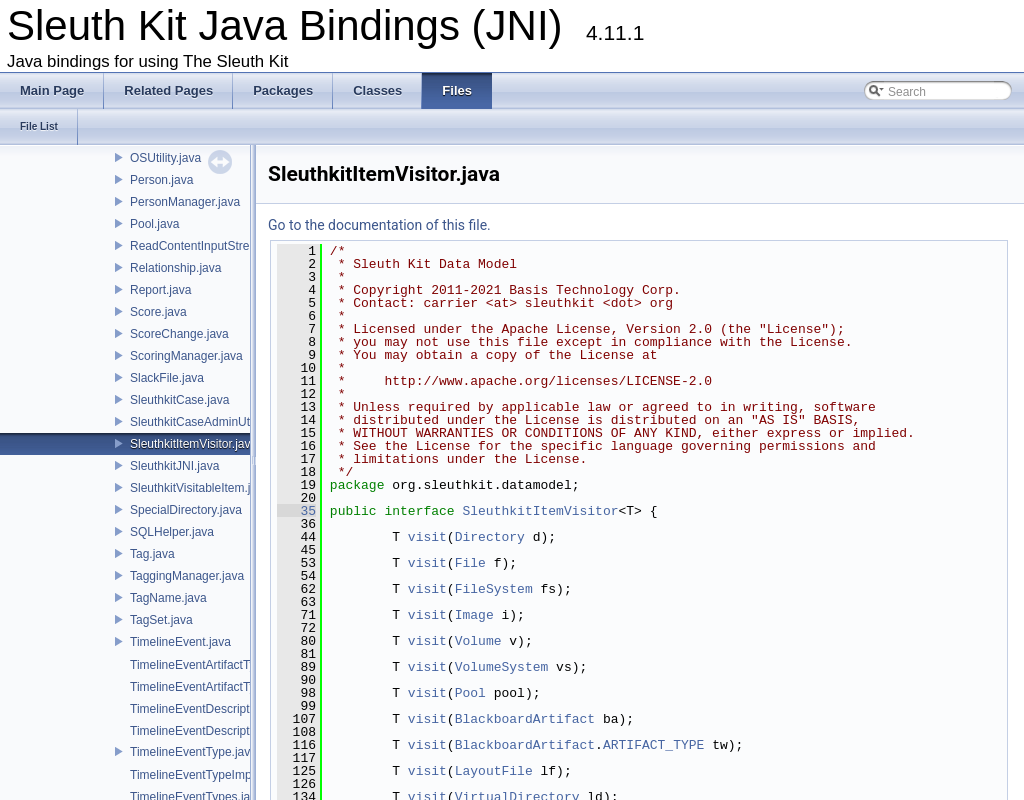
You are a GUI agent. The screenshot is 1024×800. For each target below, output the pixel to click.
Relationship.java (175, 268)
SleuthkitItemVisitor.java (193, 444)
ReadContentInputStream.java (210, 246)
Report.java (160, 290)
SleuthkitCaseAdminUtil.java (205, 422)
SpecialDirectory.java (186, 510)
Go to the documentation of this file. (379, 225)
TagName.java (168, 598)
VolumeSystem (502, 667)
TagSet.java (161, 620)
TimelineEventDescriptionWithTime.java (235, 731)
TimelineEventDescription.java (210, 709)
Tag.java (152, 554)
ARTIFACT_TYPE (653, 745)
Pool (470, 693)
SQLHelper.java (172, 532)
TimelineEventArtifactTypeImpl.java (223, 665)
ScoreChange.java (179, 334)
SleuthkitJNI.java (174, 466)
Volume (478, 641)
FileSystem (494, 589)
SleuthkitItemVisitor (540, 511)
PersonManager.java (185, 202)
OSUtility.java (165, 158)
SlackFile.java (167, 378)
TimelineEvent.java (180, 642)
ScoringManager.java (186, 356)
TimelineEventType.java (193, 752)
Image (474, 615)
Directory (490, 537)
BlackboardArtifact (525, 719)
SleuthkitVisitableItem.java (200, 488)
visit (427, 537)
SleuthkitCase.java (179, 400)
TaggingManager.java (187, 576)
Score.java (158, 312)
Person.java (161, 180)
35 (296, 511)
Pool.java (154, 224)
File (470, 563)
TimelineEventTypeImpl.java (205, 775)
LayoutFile (494, 771)
